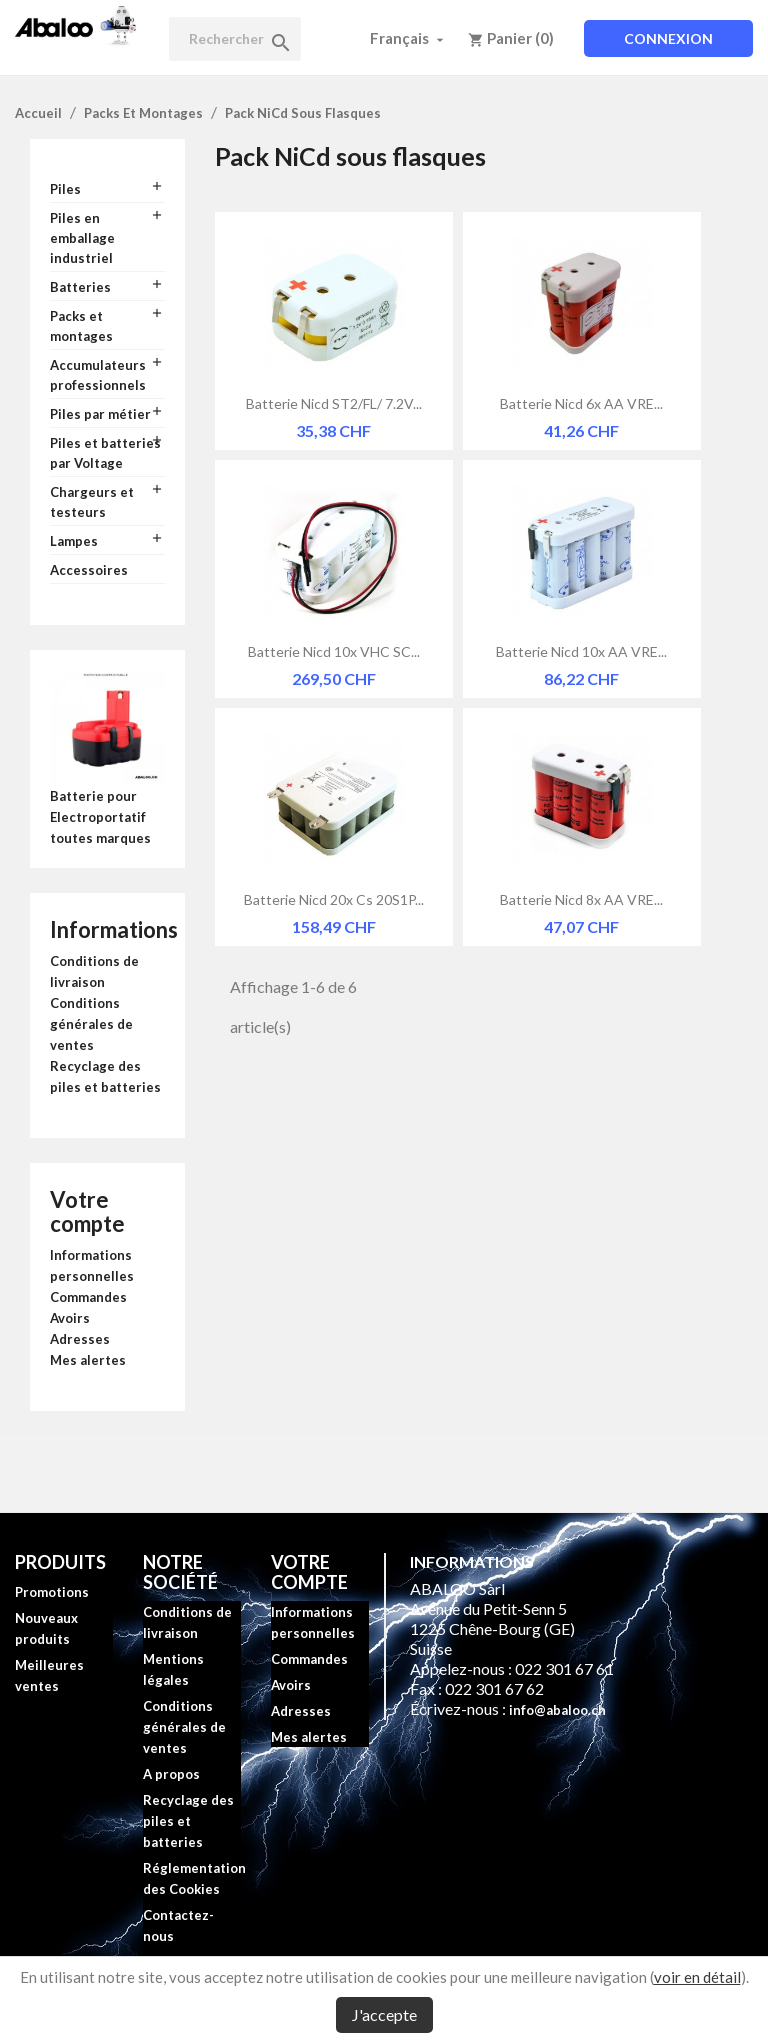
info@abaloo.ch (557, 1710)
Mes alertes (88, 1360)
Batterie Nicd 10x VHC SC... (334, 651)
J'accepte (384, 2014)
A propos (171, 1774)
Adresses (80, 1339)
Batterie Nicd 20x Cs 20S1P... (334, 899)
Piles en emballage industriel (82, 238)
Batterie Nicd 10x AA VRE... (581, 651)
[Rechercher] (235, 39)
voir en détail (697, 1977)
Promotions (52, 1592)
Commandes (88, 1297)
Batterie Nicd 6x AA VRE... (581, 403)
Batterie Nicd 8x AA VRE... (581, 899)
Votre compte (87, 1211)
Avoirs (70, 1318)
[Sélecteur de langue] (409, 38)
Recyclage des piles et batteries (188, 1821)
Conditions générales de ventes (91, 1024)
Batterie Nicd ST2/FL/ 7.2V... (334, 403)
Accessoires (89, 570)
